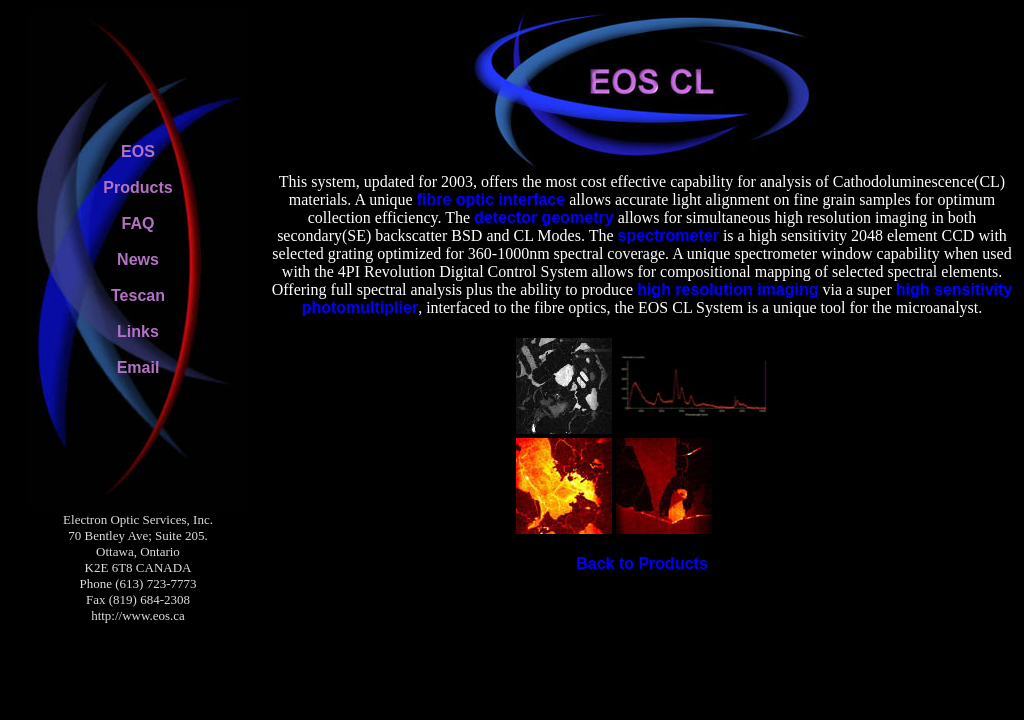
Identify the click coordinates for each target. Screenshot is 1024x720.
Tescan (138, 295)
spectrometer (668, 235)
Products (137, 187)
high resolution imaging (727, 289)
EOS (138, 151)
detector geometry (544, 217)
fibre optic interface (491, 199)
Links (138, 331)
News (138, 259)
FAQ (138, 223)
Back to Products (642, 563)
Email (138, 367)
